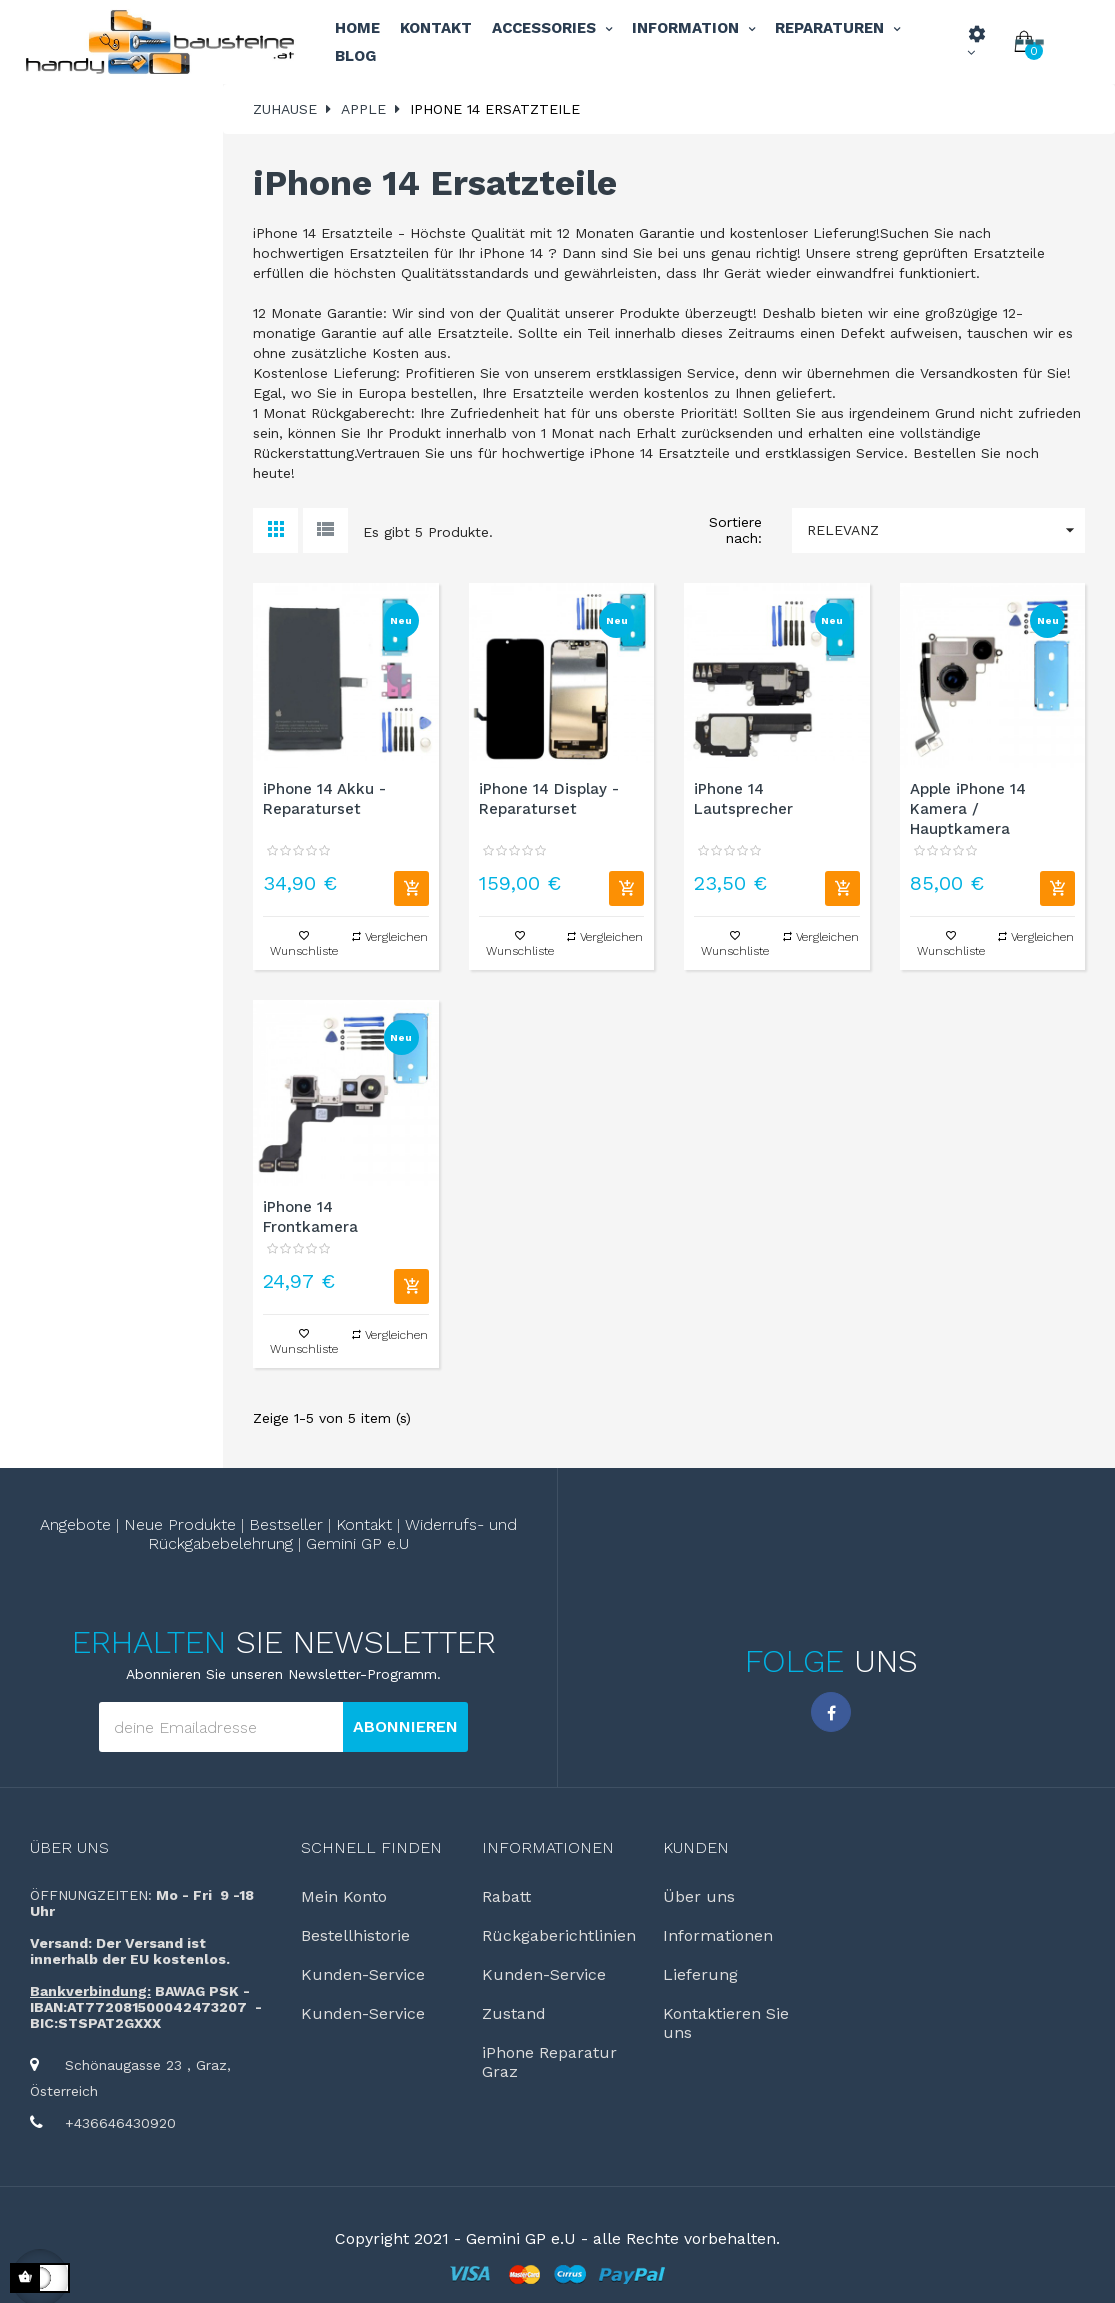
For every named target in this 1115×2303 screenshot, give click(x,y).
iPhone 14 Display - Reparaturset (549, 799)
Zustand (509, 1997)
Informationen (710, 1925)
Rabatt (504, 1889)
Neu (401, 620)
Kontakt (357, 1523)
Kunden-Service (354, 1961)
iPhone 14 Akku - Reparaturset (324, 799)
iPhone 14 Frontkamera (310, 1217)
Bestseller (285, 1523)
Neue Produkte (189, 1523)
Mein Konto (339, 1889)
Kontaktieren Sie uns (732, 1997)
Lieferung (694, 1961)
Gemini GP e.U (350, 1539)
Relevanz (946, 530)
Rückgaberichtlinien (546, 1925)
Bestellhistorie (349, 1925)
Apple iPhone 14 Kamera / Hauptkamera (968, 809)
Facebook (831, 1706)
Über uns (69, 1841)
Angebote (96, 1523)
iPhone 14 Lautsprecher (743, 799)
